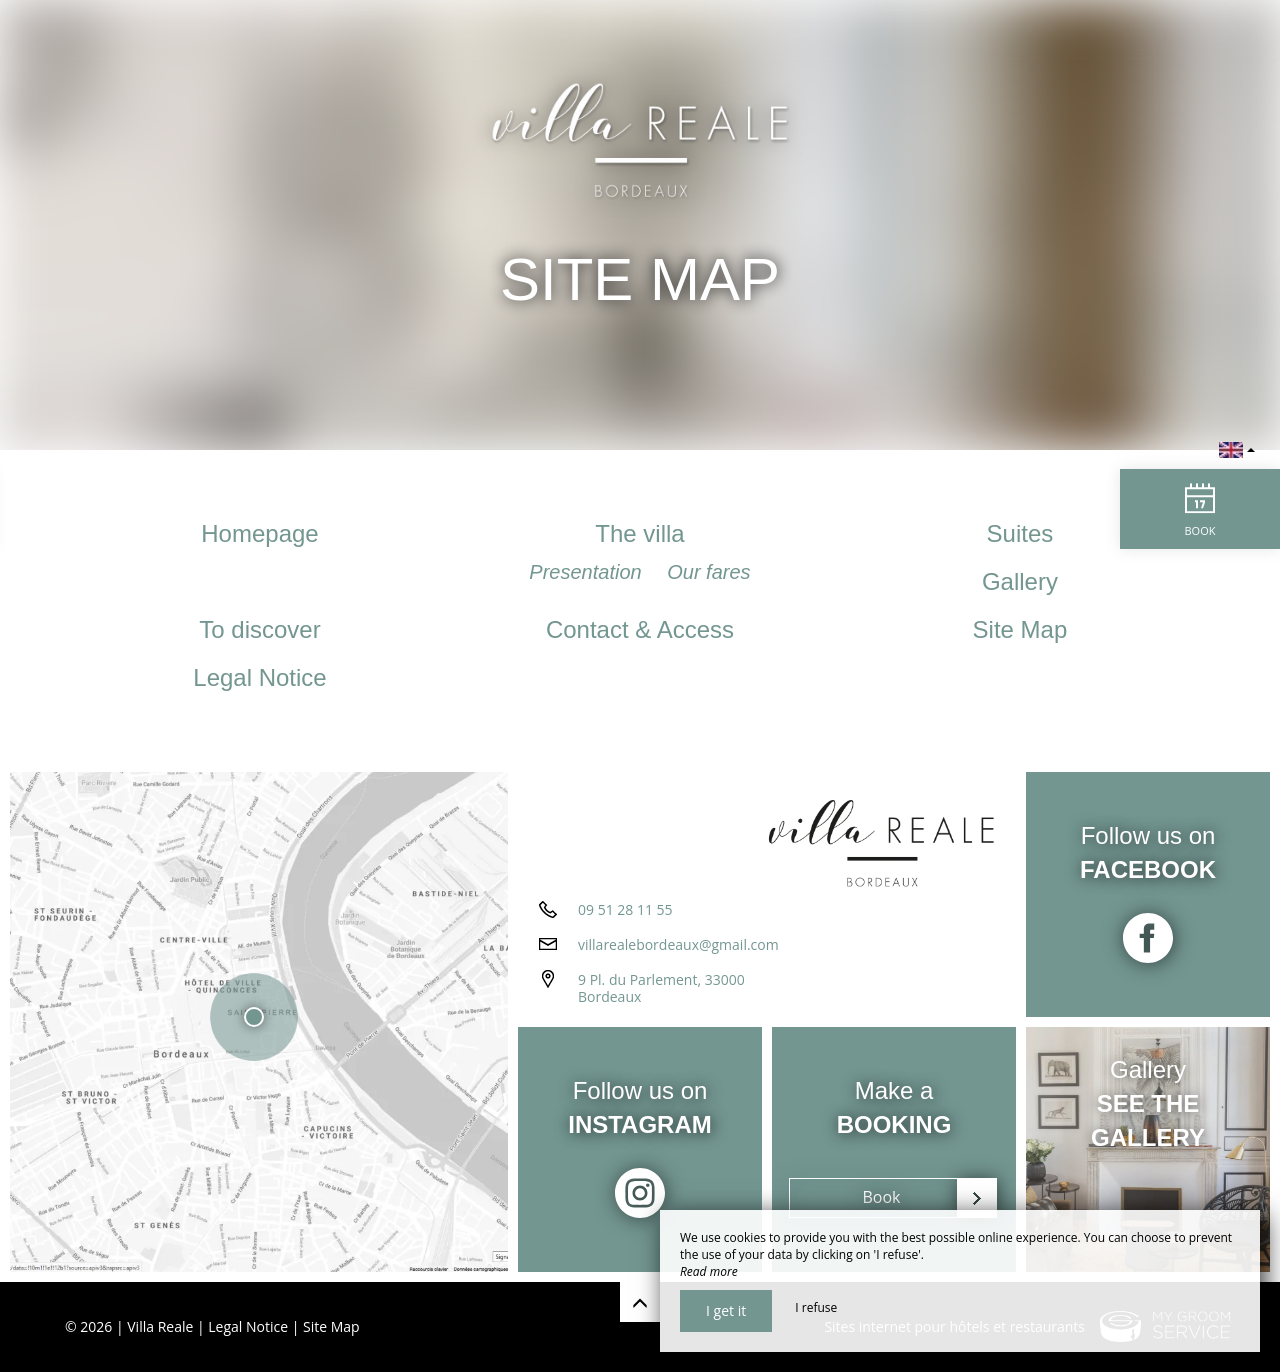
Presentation (588, 572)
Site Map (1020, 629)
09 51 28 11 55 (625, 909)
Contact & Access (640, 629)
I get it (726, 1310)
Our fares (708, 572)
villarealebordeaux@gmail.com (678, 944)
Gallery (1020, 581)
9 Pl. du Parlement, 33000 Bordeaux (661, 988)
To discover (259, 629)
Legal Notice (259, 677)
